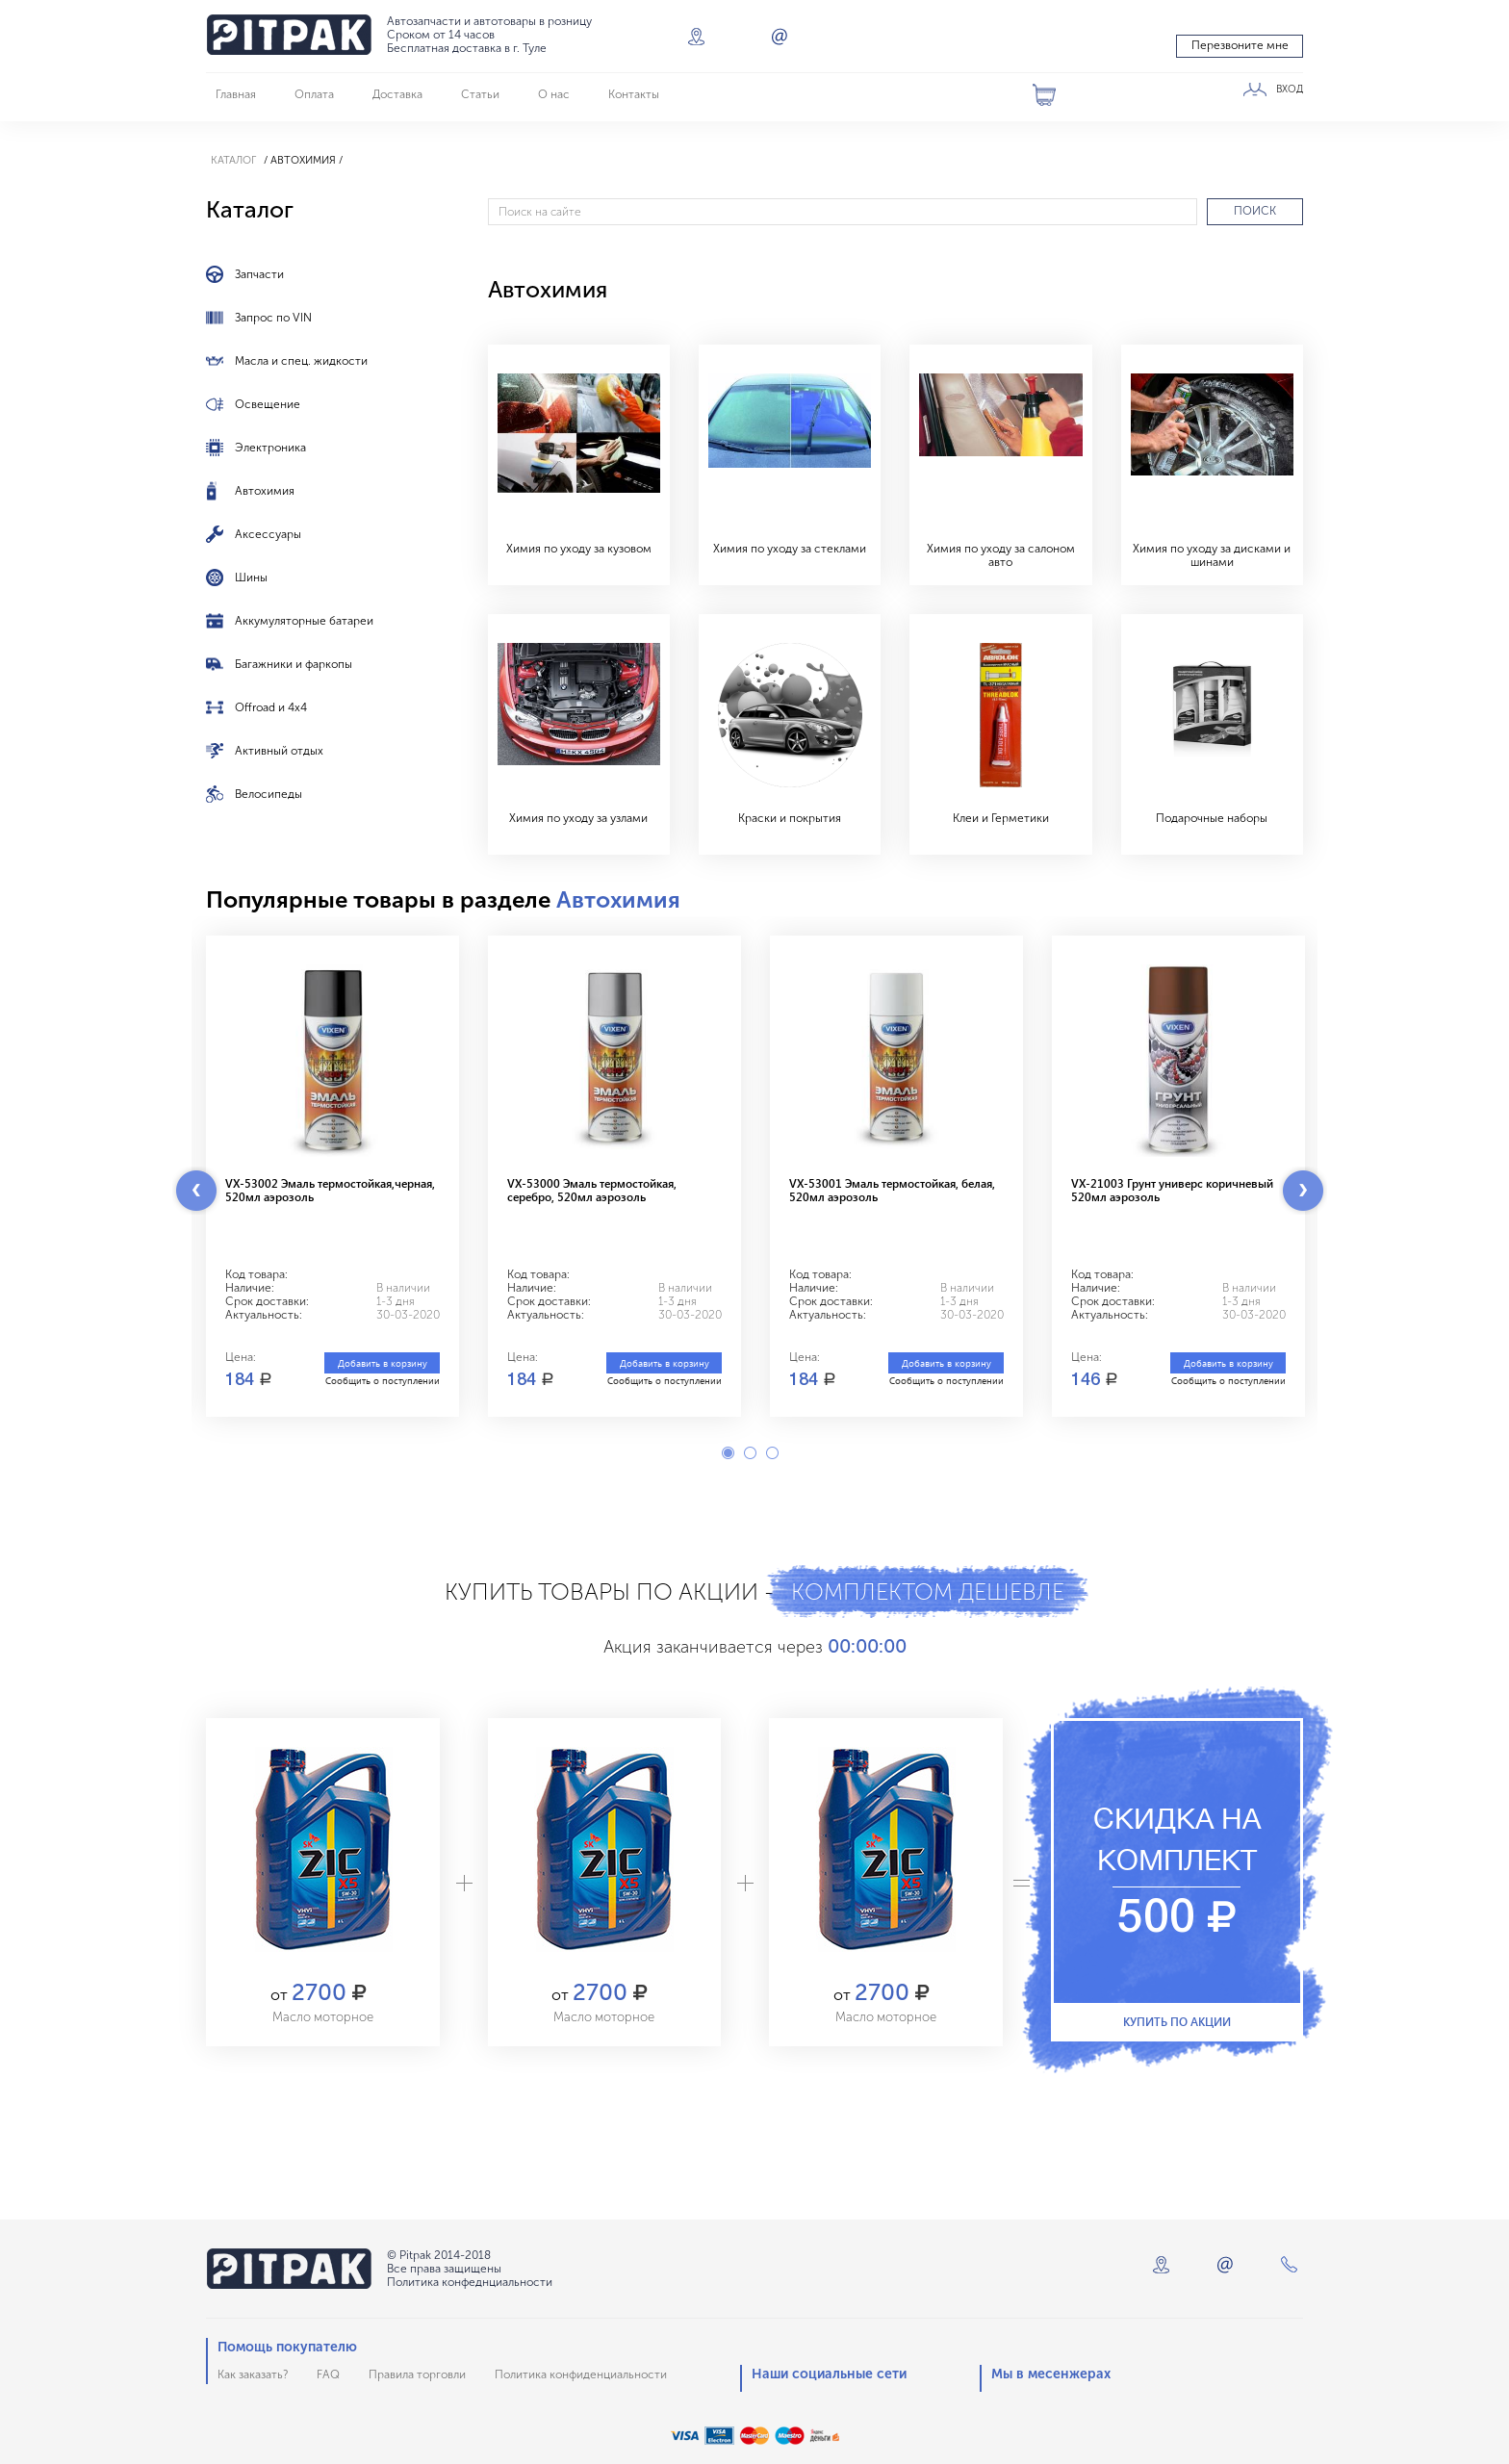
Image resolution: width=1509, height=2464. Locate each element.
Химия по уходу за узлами (578, 818)
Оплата (314, 94)
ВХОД (1289, 89)
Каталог (233, 160)
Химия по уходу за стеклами (789, 548)
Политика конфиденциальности (581, 2374)
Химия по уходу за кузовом (579, 548)
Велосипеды (268, 794)
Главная (236, 94)
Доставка (397, 94)
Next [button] (1303, 1191)
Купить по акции (1177, 2021)
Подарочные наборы (1211, 818)
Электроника (270, 447)
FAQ (328, 2374)
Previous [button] (196, 1191)
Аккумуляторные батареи (304, 621)
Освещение (267, 404)
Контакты (633, 94)
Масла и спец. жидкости (301, 361)
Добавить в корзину (382, 1363)
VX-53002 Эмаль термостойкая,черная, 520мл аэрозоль (330, 1189)
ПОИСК (1255, 211)
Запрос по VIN (273, 317)
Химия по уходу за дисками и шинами (1212, 555)
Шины (251, 577)
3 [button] (772, 1453)
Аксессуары (268, 534)
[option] (332, 1176)
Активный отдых (279, 750)
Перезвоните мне (1240, 45)
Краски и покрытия (789, 818)
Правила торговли (417, 2374)
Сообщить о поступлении (382, 1380)
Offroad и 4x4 (271, 707)
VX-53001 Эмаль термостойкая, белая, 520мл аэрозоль (892, 1189)
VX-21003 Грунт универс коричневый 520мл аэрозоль (1172, 1189)
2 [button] (750, 1453)
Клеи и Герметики (1001, 818)
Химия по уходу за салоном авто (1001, 555)
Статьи (480, 94)
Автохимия (264, 491)
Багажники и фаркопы (293, 664)
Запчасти (259, 274)
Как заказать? (252, 2374)
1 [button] (728, 1453)
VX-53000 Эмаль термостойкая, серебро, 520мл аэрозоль (592, 1189)
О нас (554, 94)
